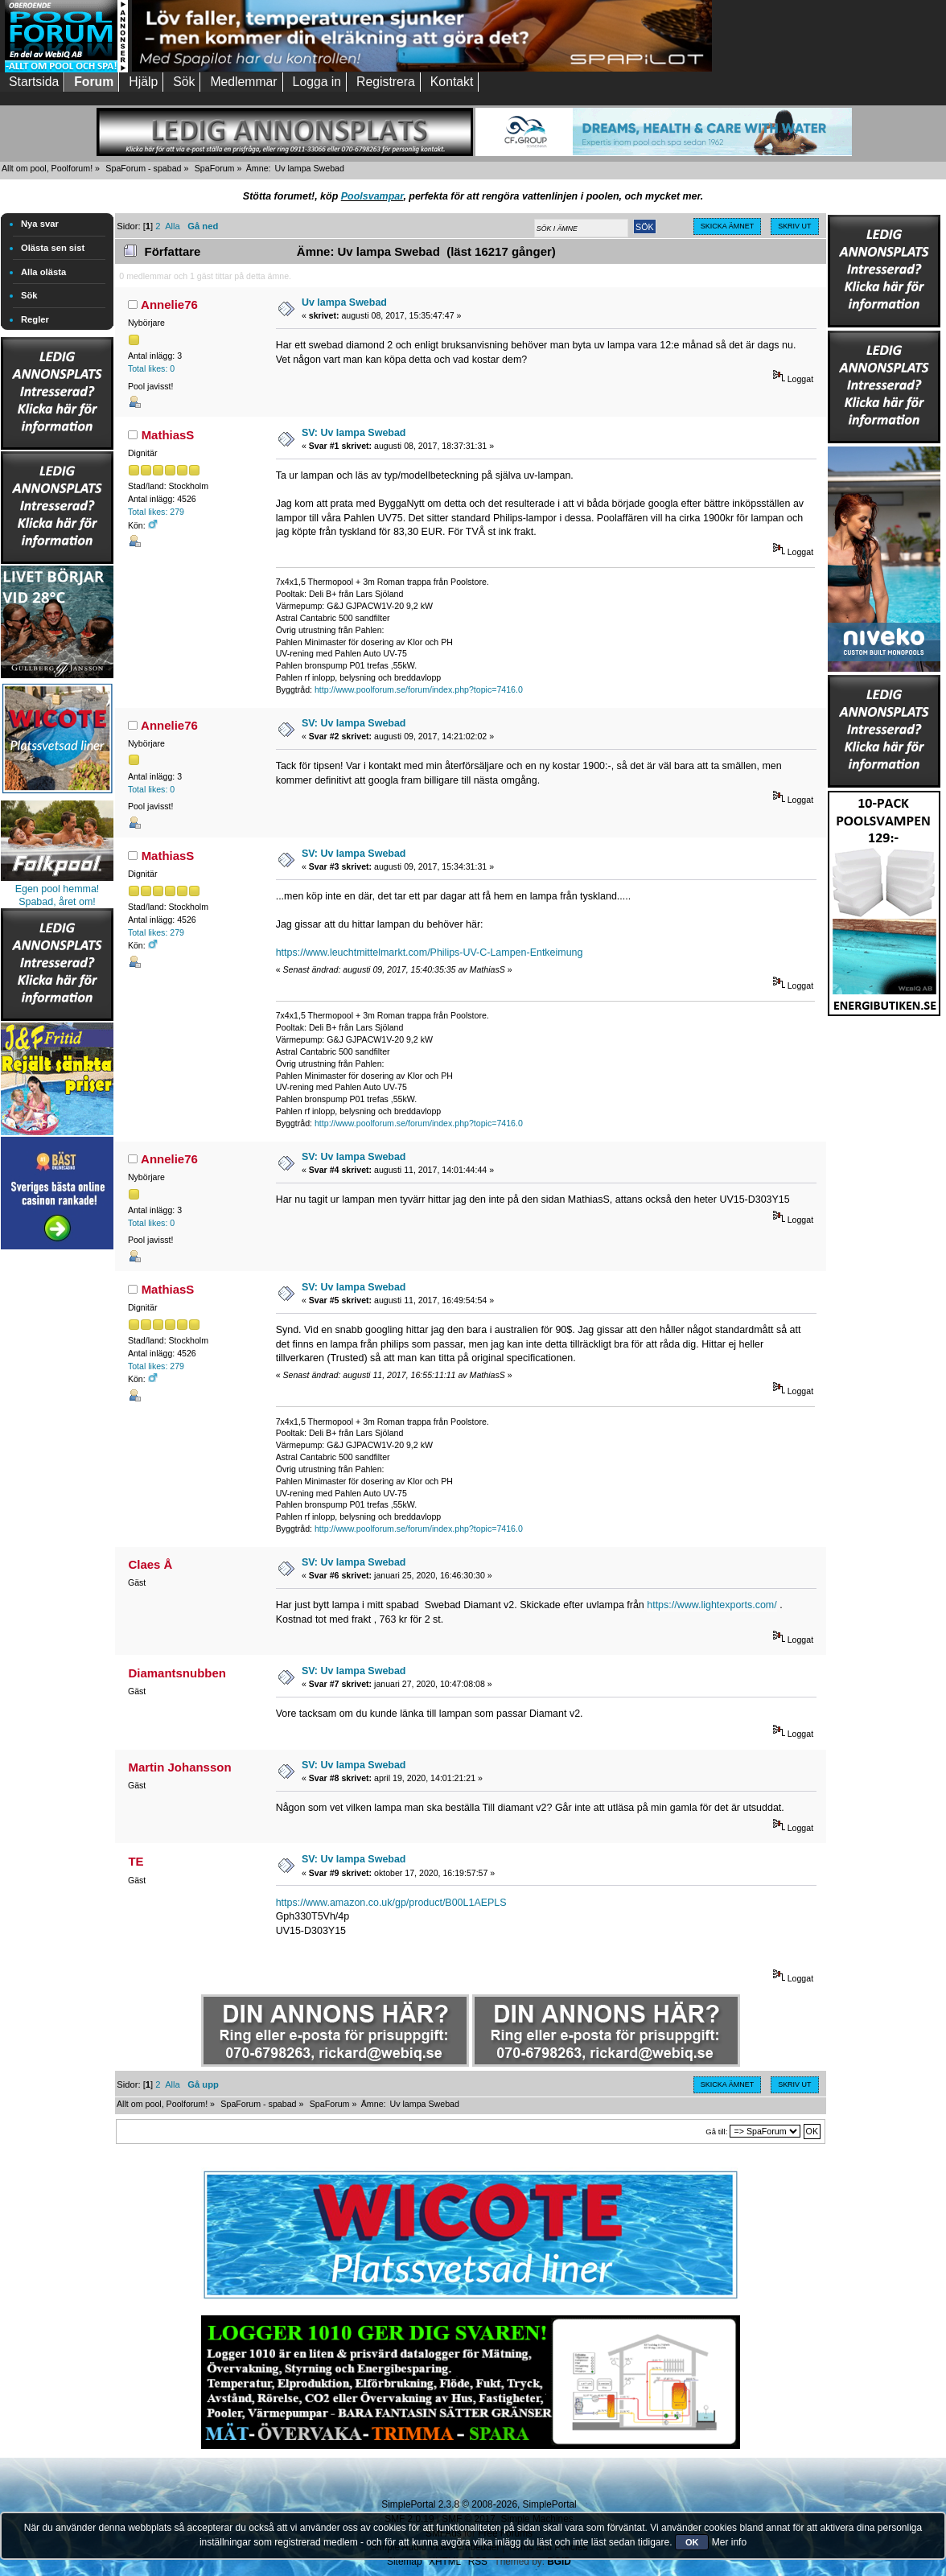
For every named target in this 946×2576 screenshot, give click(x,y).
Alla (172, 226)
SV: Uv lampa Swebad (354, 432)
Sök (29, 295)
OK (692, 2542)
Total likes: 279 (156, 511)
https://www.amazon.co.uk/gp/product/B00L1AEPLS (391, 1902)
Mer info (729, 2542)
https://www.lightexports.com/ (711, 1605)
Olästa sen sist (52, 248)
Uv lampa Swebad (344, 302)
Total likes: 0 (151, 368)
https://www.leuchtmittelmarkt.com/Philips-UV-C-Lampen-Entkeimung (429, 952)
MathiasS (168, 435)
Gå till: (716, 2131)
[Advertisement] (57, 1494)
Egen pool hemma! (57, 889)
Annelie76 (169, 304)
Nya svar (40, 223)
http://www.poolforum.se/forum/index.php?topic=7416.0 (419, 689)
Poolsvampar (372, 196)
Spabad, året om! (57, 901)
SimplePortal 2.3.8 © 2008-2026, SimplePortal (478, 2504)
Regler (35, 319)
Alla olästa (43, 272)
